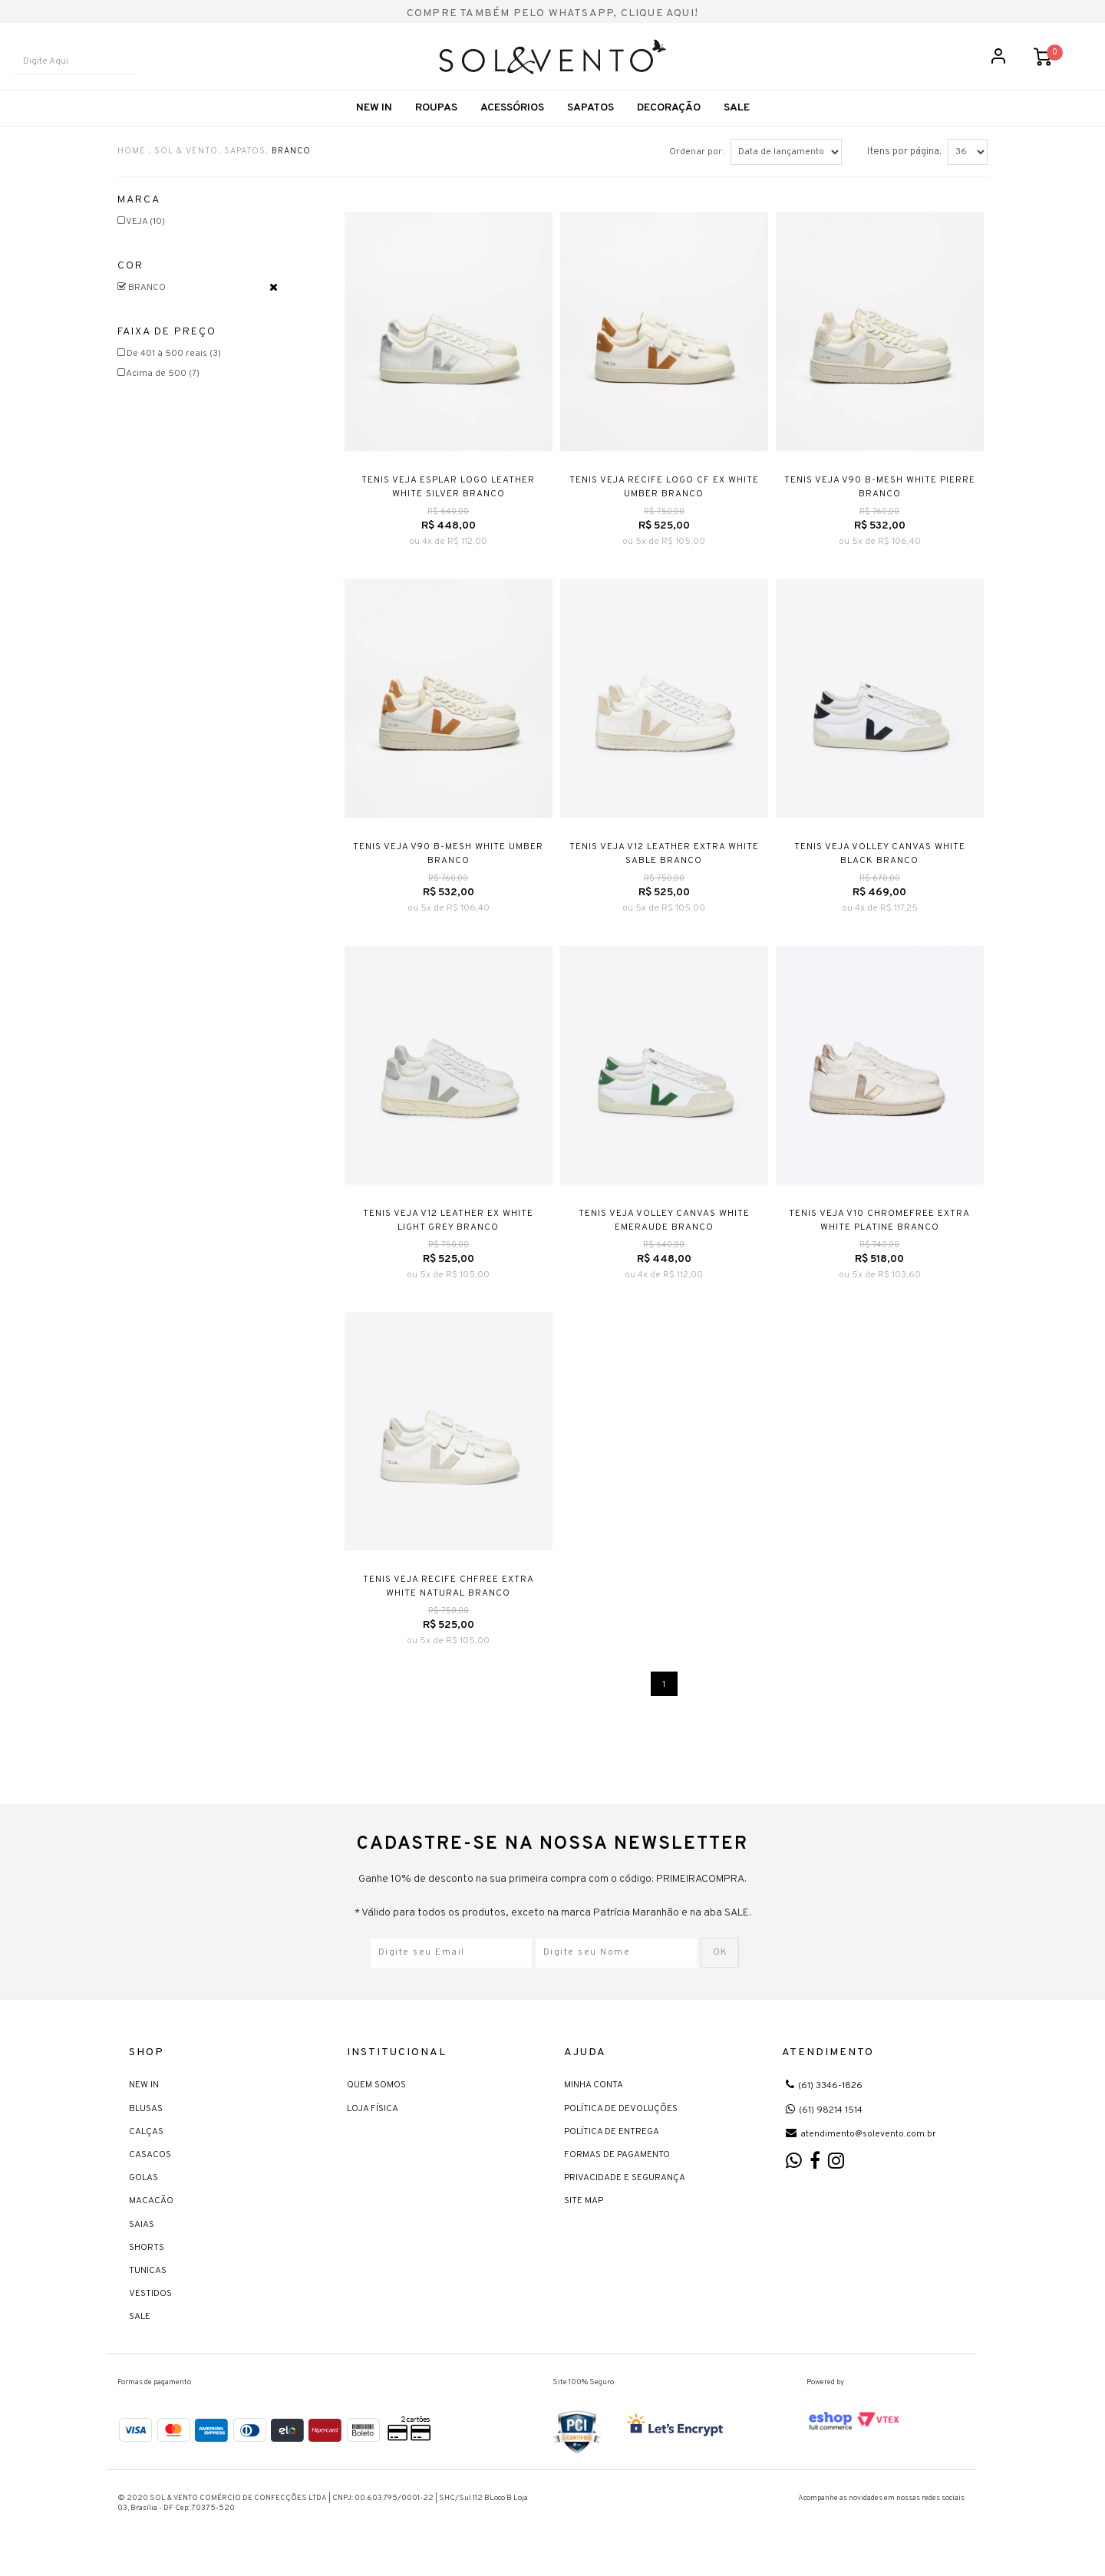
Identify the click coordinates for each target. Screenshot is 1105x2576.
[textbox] (88, 71)
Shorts (146, 2264)
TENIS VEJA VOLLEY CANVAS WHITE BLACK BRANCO (879, 871)
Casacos (150, 2171)
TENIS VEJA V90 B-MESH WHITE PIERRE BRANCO (879, 505)
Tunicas (148, 2287)
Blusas (146, 2125)
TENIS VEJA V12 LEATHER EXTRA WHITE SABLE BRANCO (664, 871)
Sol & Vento (186, 168)
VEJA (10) (141, 239)
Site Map (583, 2218)
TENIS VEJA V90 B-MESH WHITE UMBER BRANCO (448, 871)
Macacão (151, 2218)
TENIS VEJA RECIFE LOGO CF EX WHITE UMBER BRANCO (664, 505)
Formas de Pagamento (617, 2171)
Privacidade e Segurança (624, 2195)
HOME (131, 168)
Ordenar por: (696, 169)
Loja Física (372, 2125)
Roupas (436, 126)
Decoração (669, 126)
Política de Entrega (611, 2148)
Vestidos (150, 2310)
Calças (146, 2148)
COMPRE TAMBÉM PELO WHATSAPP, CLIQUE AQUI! (552, 13)
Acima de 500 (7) (158, 391)
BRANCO (291, 168)
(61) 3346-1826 (824, 2103)
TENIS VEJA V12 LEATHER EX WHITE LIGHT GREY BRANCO (448, 1238)
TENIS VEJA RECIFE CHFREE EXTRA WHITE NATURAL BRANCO (448, 1604)
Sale (139, 2333)
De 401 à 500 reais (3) (169, 371)
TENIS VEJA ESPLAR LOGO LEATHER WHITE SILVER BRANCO (448, 505)
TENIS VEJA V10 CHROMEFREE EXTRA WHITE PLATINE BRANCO (879, 1238)
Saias (141, 2241)
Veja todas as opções (273, 304)
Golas (143, 2195)
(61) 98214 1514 (824, 2126)
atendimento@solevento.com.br (861, 2150)
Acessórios (512, 126)
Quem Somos (376, 2102)
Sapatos (590, 126)
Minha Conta (593, 2102)
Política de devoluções (621, 2125)
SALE (737, 126)
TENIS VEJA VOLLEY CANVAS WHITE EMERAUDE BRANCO (664, 1238)
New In (374, 126)
